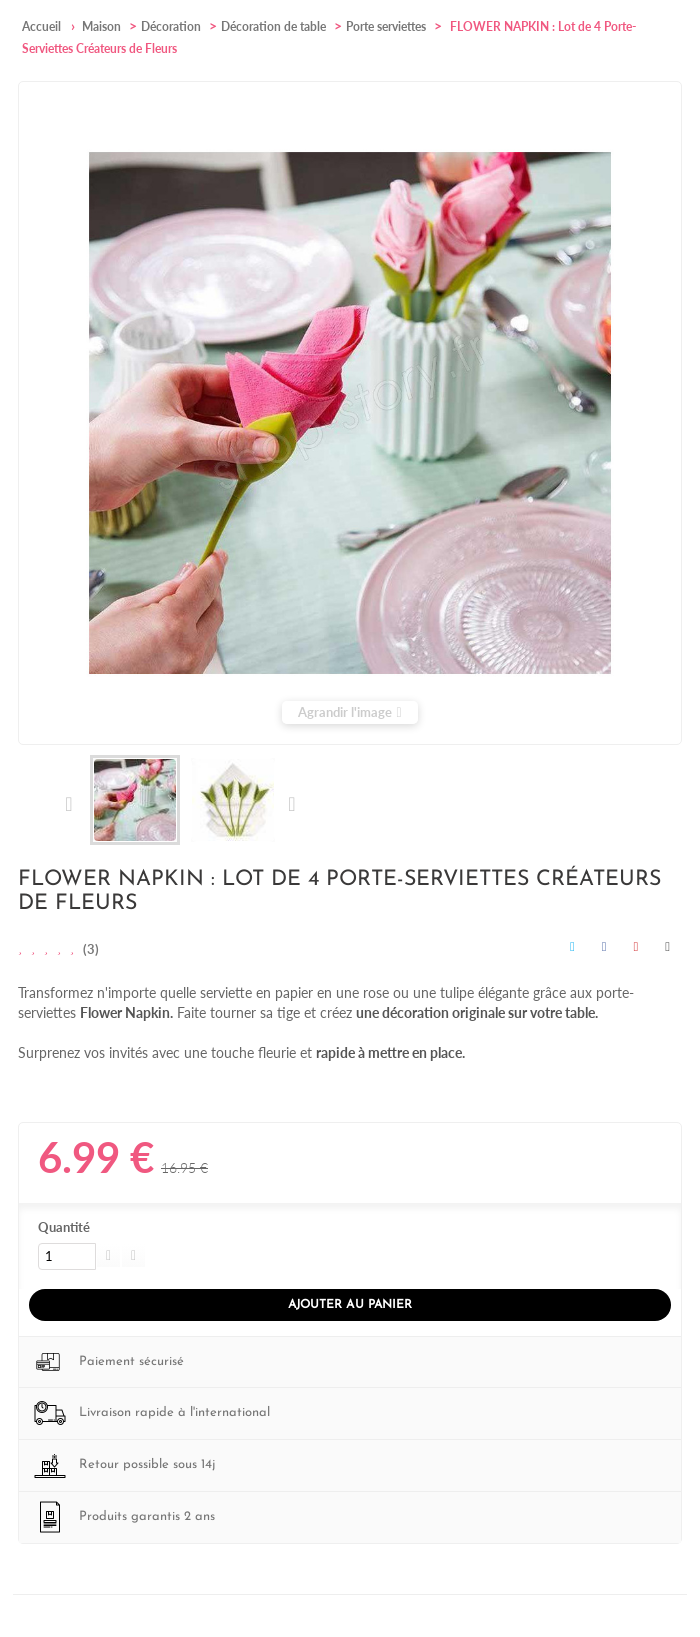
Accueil (41, 26)
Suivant (290, 804)
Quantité (64, 1227)
